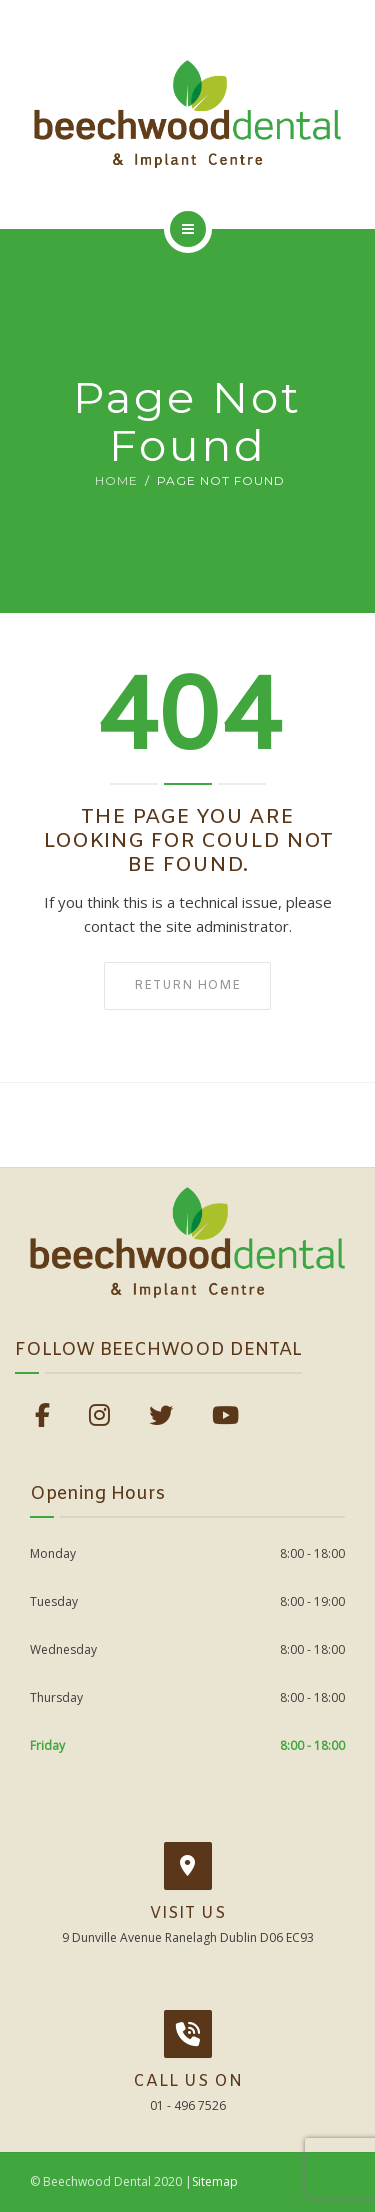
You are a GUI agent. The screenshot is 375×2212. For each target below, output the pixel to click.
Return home (187, 986)
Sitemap (215, 2181)
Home (116, 480)
